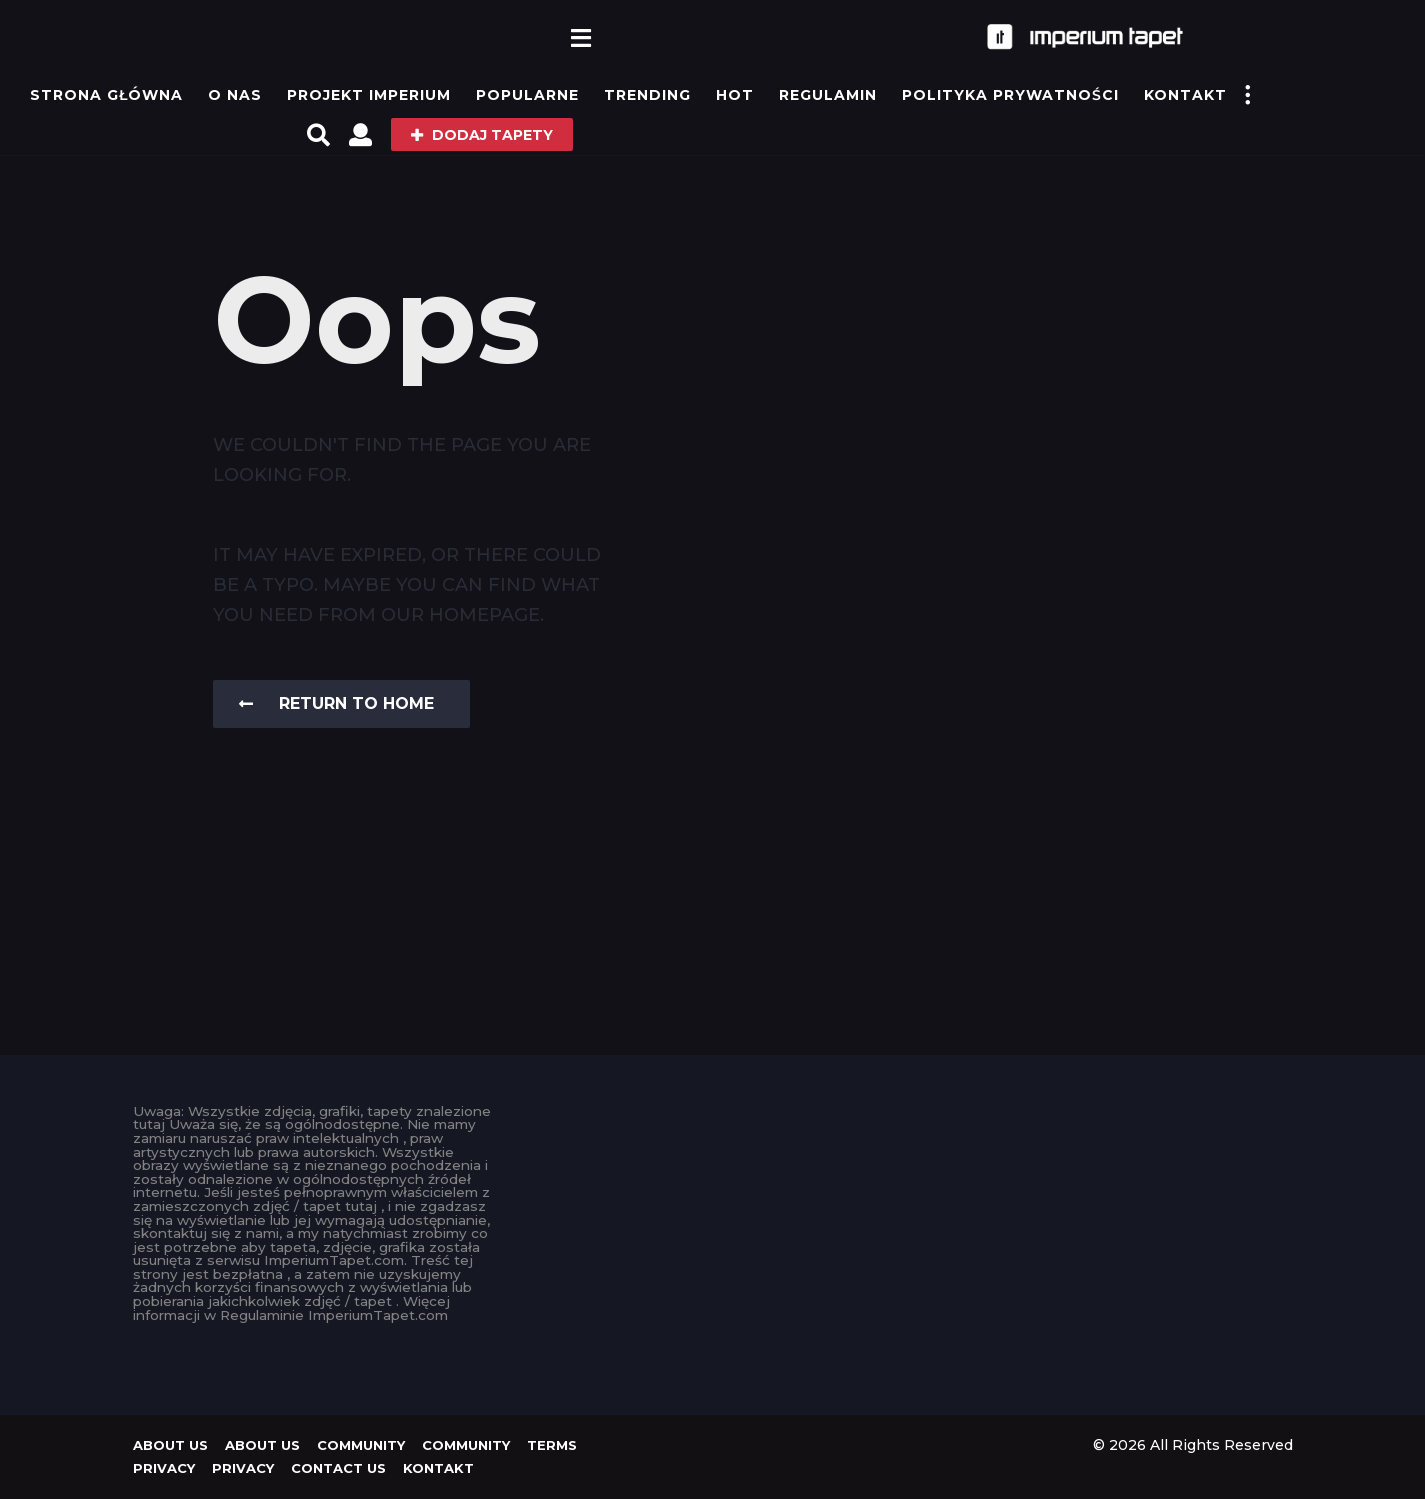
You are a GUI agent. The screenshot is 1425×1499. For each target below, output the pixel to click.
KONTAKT (1185, 95)
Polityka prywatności (1010, 95)
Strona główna (106, 95)
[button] (580, 37)
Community (361, 1445)
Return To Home (336, 703)
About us (170, 1445)
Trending (647, 95)
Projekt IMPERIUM (369, 95)
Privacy (164, 1468)
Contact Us (338, 1468)
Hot (735, 95)
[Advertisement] (712, 1245)
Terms (552, 1445)
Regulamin (828, 95)
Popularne (527, 95)
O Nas (235, 95)
